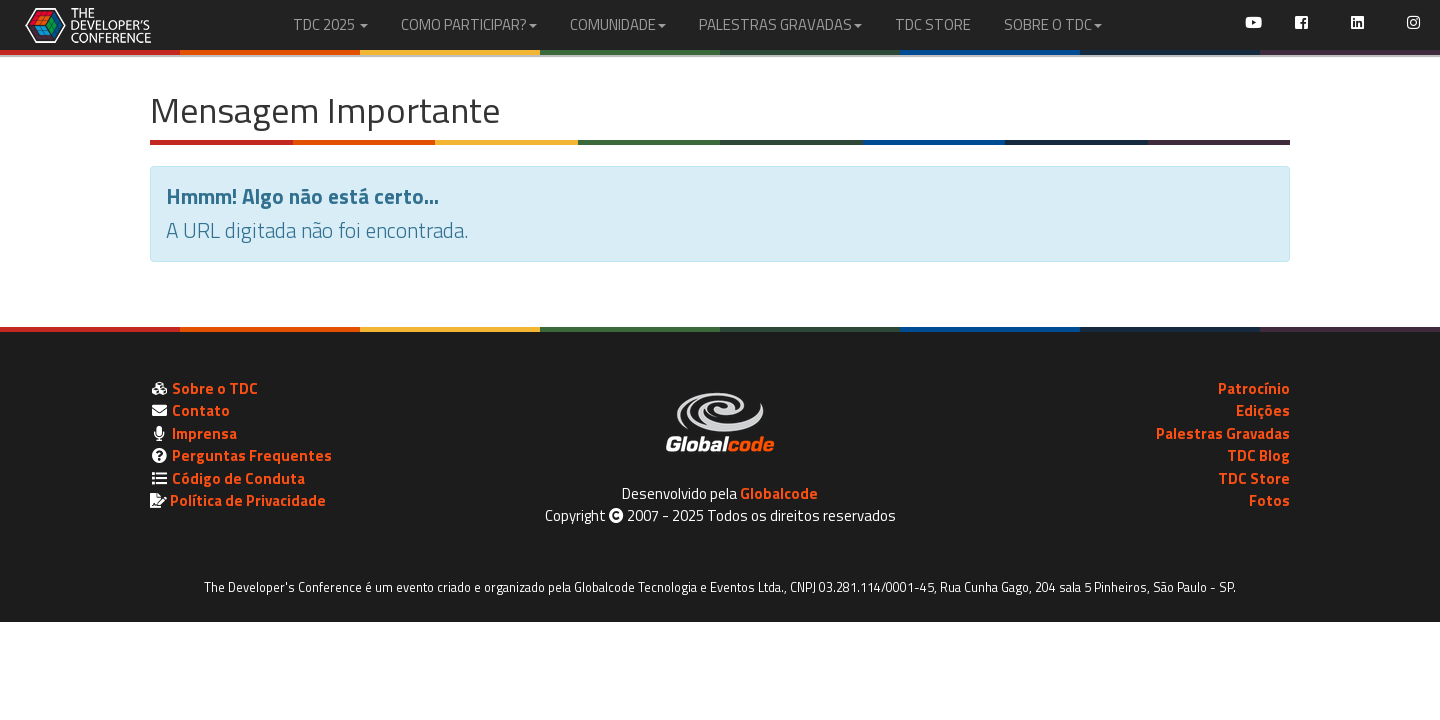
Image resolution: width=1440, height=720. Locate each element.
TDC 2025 (330, 24)
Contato (201, 410)
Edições (1263, 410)
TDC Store (1254, 478)
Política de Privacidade (248, 500)
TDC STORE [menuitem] (933, 24)
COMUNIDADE (618, 24)
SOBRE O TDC (1053, 24)
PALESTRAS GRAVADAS (780, 24)
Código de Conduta (238, 478)
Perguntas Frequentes (252, 455)
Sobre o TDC (215, 388)
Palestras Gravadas (1223, 433)
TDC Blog (1258, 455)
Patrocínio (1254, 388)
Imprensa (204, 433)
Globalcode (779, 493)
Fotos (1269, 500)
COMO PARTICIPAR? (469, 24)
